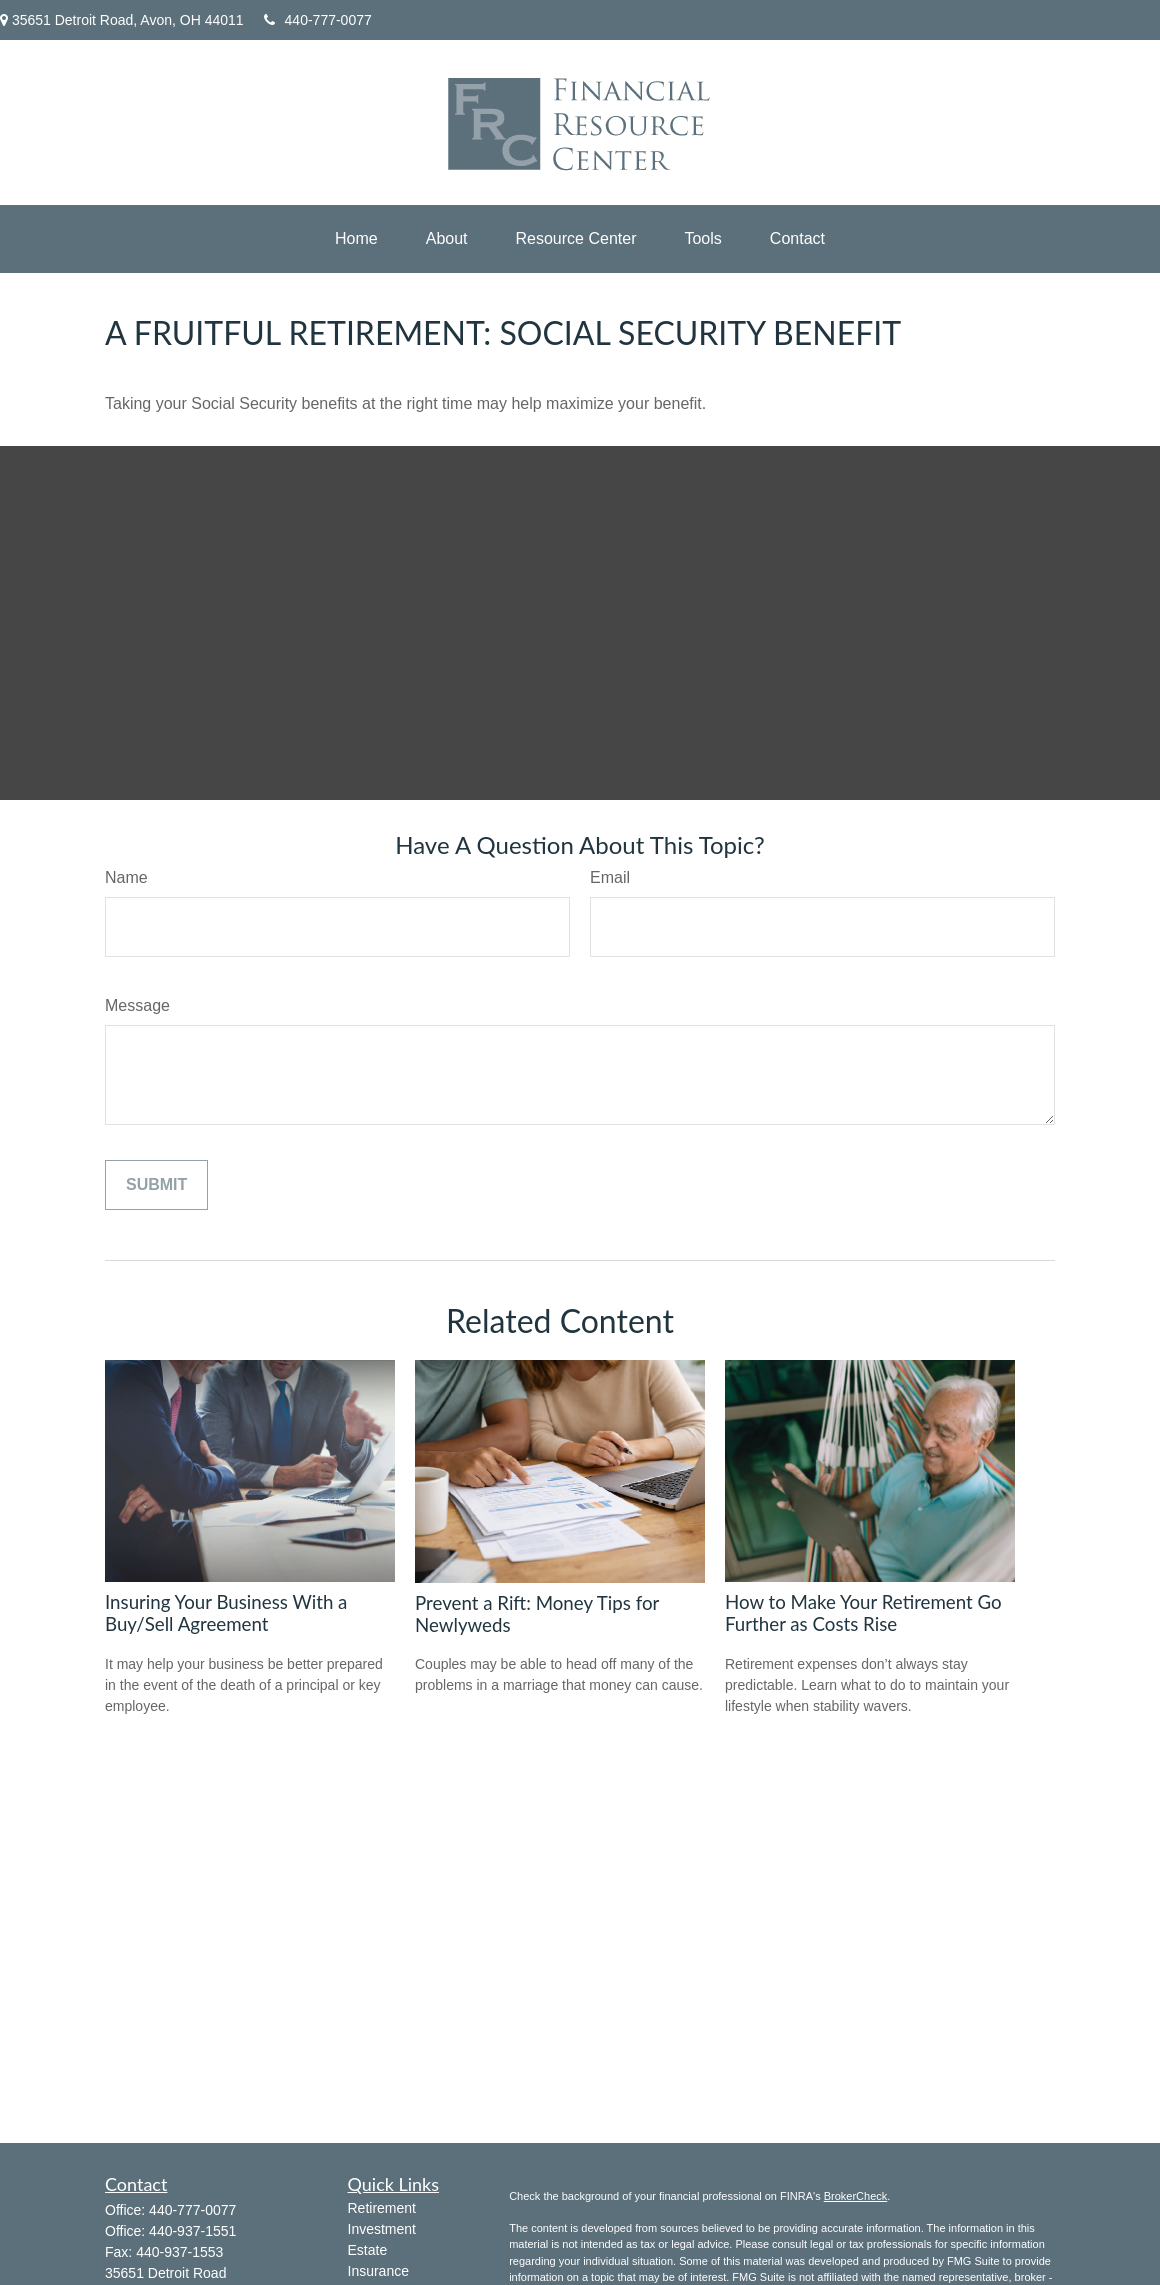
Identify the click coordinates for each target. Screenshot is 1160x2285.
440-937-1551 (192, 2231)
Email (610, 877)
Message (137, 1005)
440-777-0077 (318, 20)
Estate (368, 2250)
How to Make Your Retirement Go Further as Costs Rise (863, 1613)
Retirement (382, 2208)
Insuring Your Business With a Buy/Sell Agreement (226, 1613)
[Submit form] (156, 1185)
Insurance (378, 2271)
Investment (382, 2229)
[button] (356, 239)
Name (126, 877)
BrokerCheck (856, 2196)
